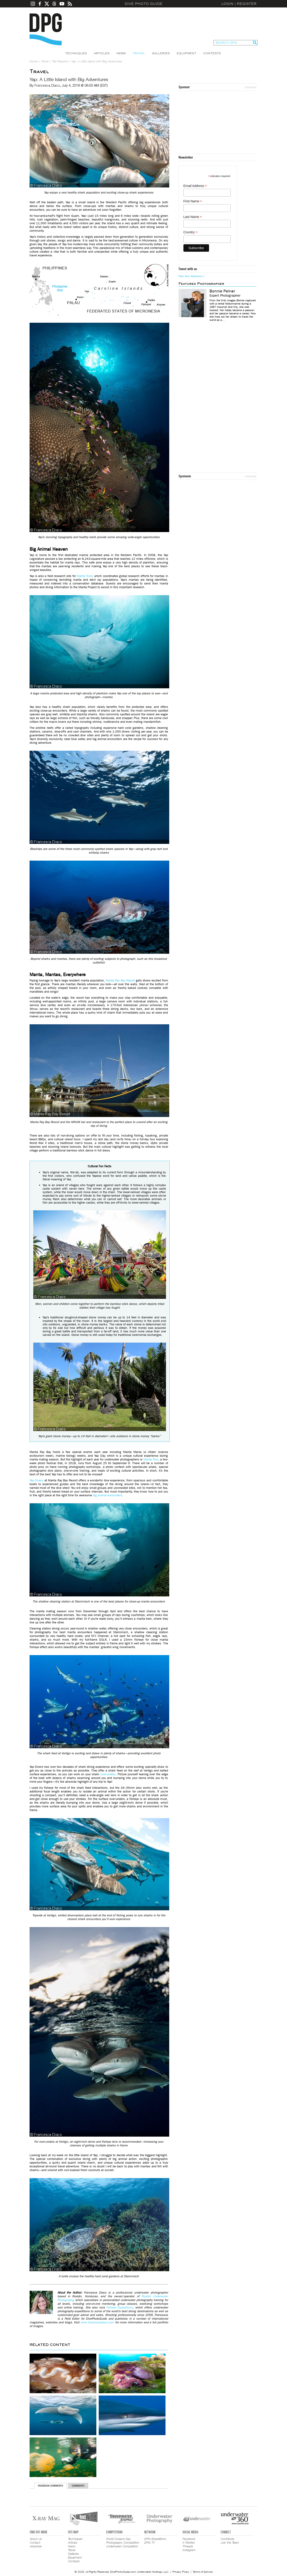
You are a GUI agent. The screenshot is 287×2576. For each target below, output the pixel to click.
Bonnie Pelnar (222, 291)
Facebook (188, 2539)
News (121, 53)
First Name (192, 201)
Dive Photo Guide (143, 4)
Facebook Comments (50, 2485)
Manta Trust (84, 576)
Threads (187, 2546)
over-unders (108, 1774)
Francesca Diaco (47, 85)
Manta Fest (150, 1459)
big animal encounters (107, 1495)
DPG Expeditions (155, 2539)
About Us (36, 2539)
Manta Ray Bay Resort (120, 980)
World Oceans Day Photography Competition (122, 2540)
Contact (35, 2542)
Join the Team (230, 2542)
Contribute (227, 2539)
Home (33, 61)
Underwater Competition (122, 2546)
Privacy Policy (180, 2571)
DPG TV (149, 2542)
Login (227, 4)
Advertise (251, 87)
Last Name (192, 217)
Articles (101, 53)
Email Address (195, 186)
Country (190, 232)
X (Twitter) (188, 2542)
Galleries (161, 53)
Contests (212, 53)
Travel (139, 53)
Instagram (189, 2550)
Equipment (186, 53)
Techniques (76, 53)
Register (247, 4)
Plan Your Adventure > (192, 276)
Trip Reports (60, 61)
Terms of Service (203, 2571)
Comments (78, 2485)
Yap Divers (37, 1480)
